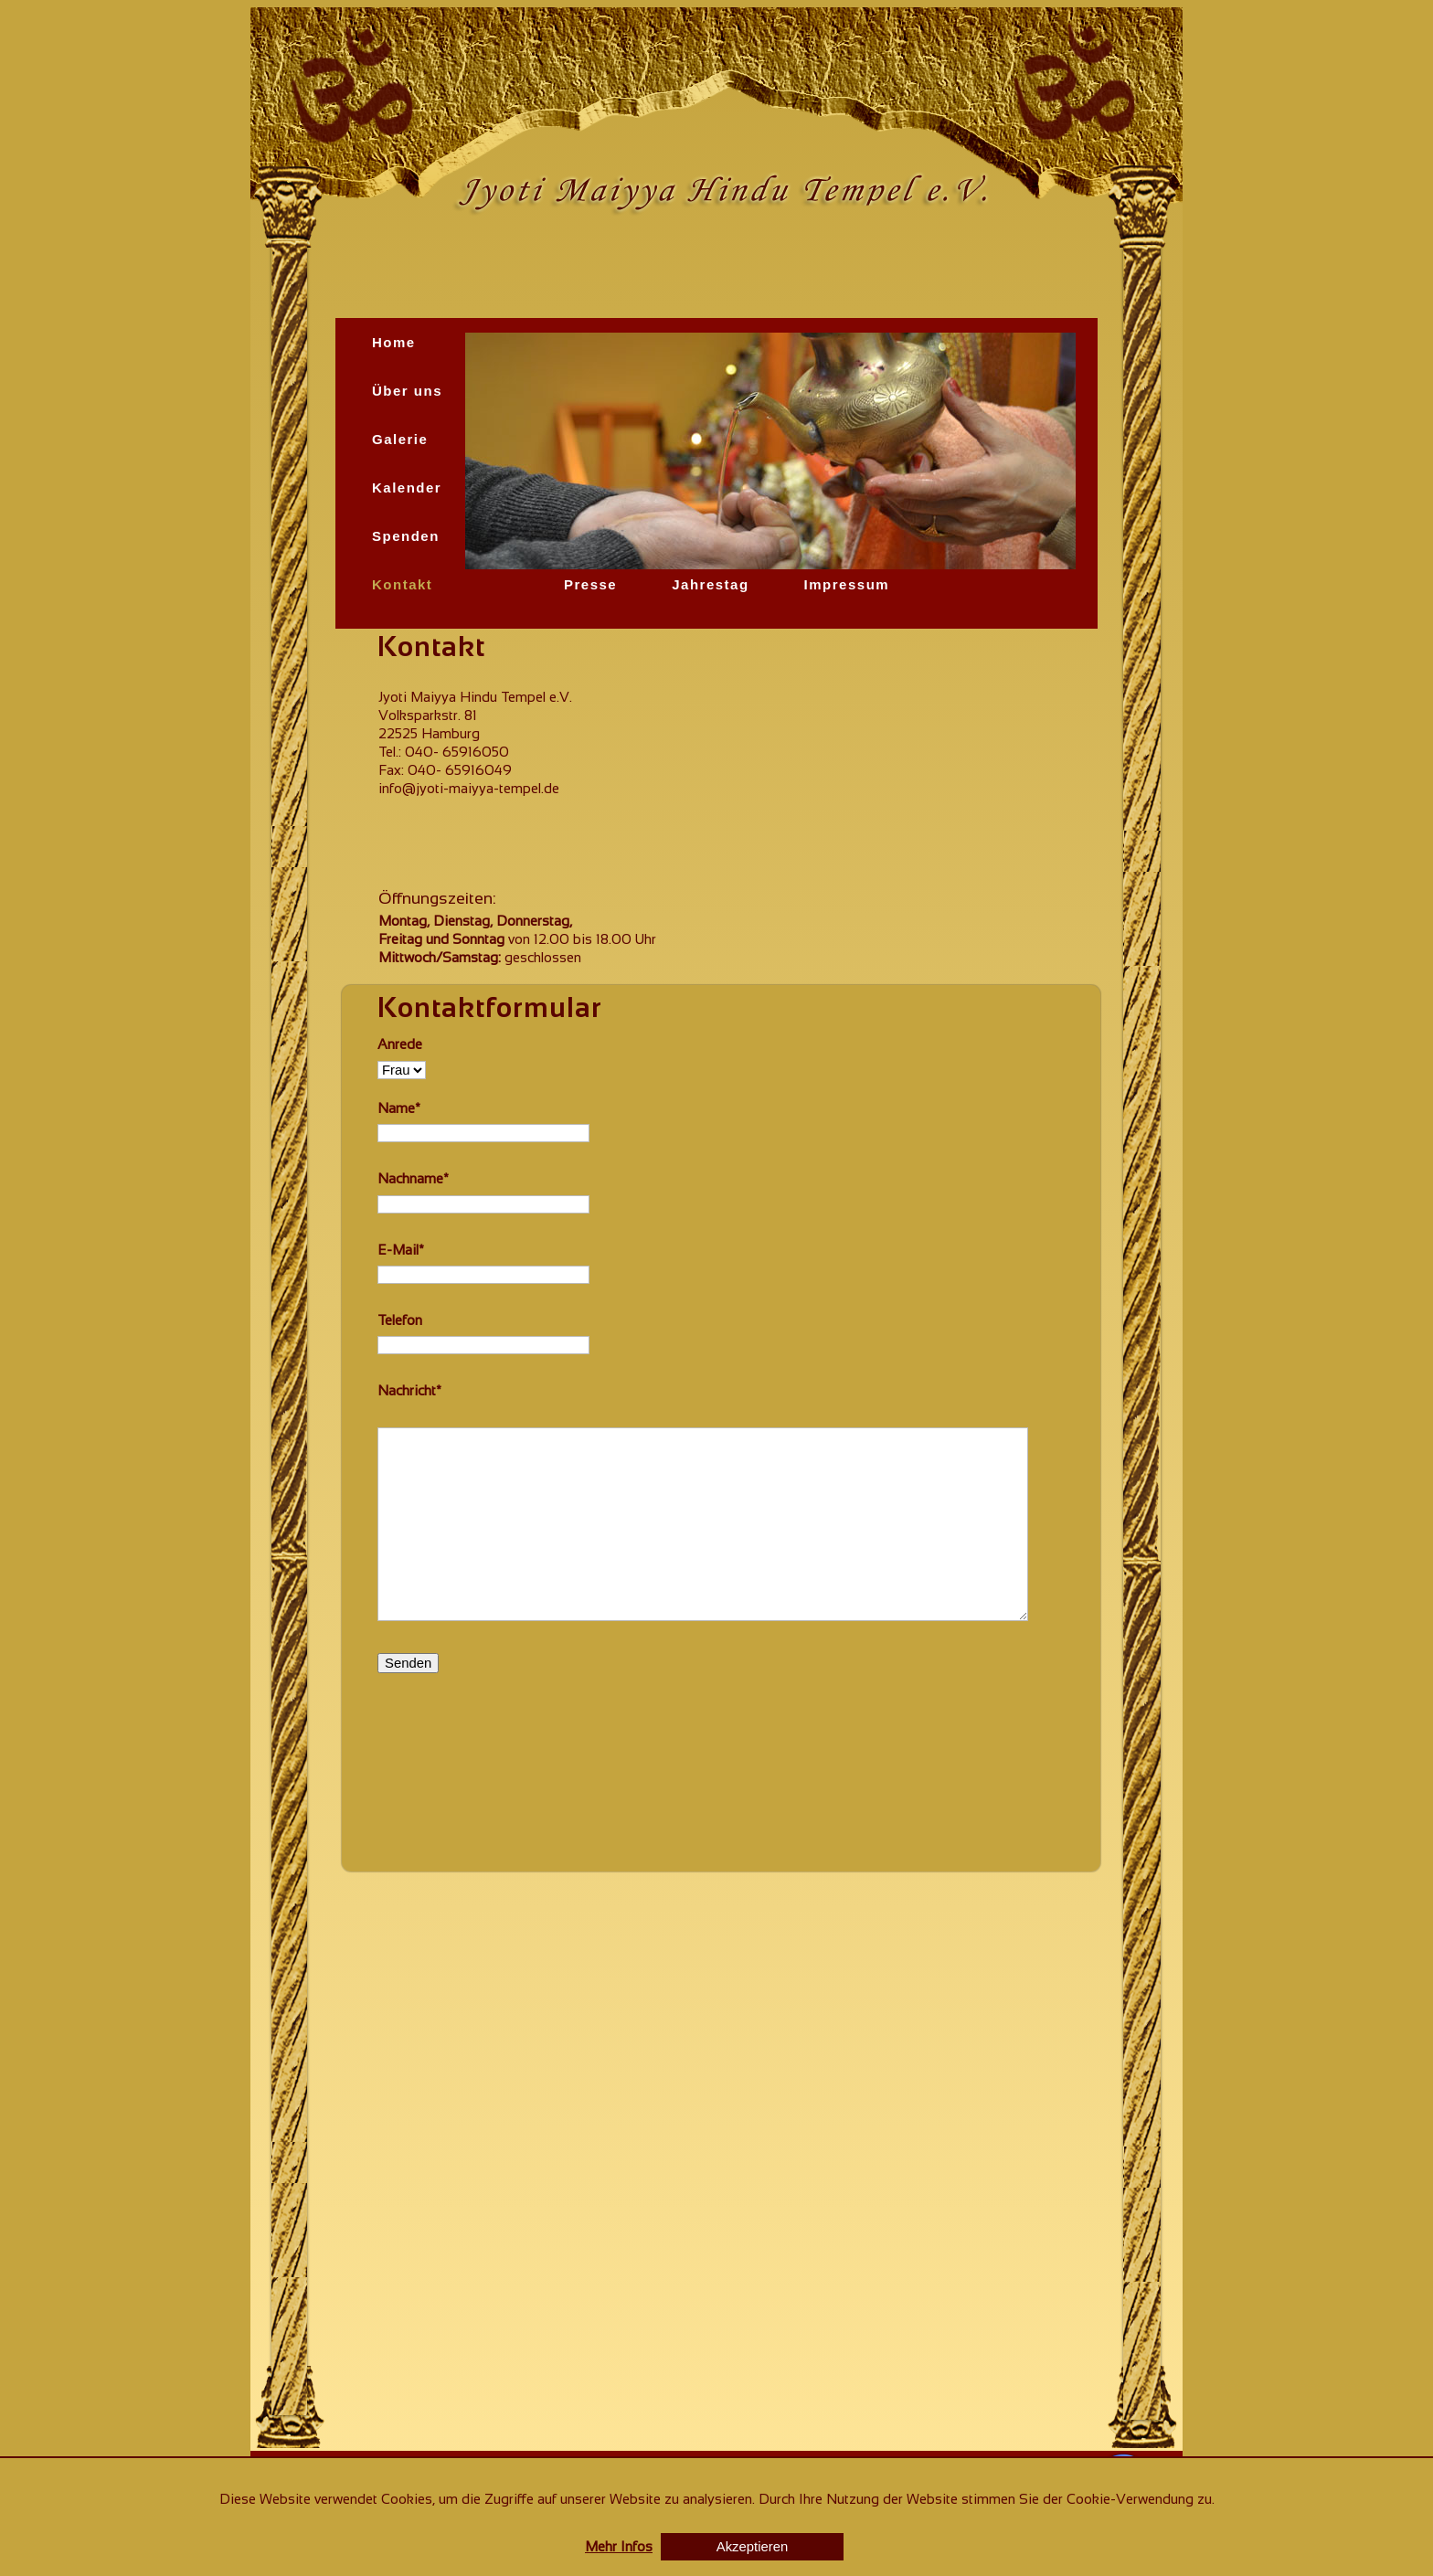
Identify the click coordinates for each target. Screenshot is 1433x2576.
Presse (590, 584)
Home (394, 342)
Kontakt (402, 584)
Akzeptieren (752, 2546)
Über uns (407, 390)
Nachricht (409, 1390)
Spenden (406, 536)
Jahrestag (710, 584)
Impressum (847, 584)
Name (398, 1108)
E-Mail (400, 1249)
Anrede (399, 1044)
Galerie (400, 439)
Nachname (413, 1178)
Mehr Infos (619, 2546)
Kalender (406, 487)
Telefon (399, 1320)
